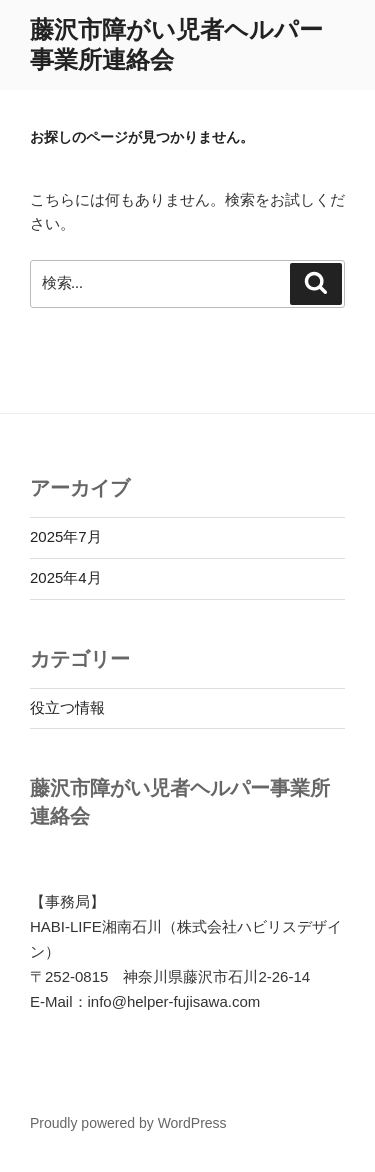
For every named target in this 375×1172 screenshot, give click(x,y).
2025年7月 (66, 536)
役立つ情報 (67, 707)
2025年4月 (66, 577)
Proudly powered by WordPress (128, 1123)
